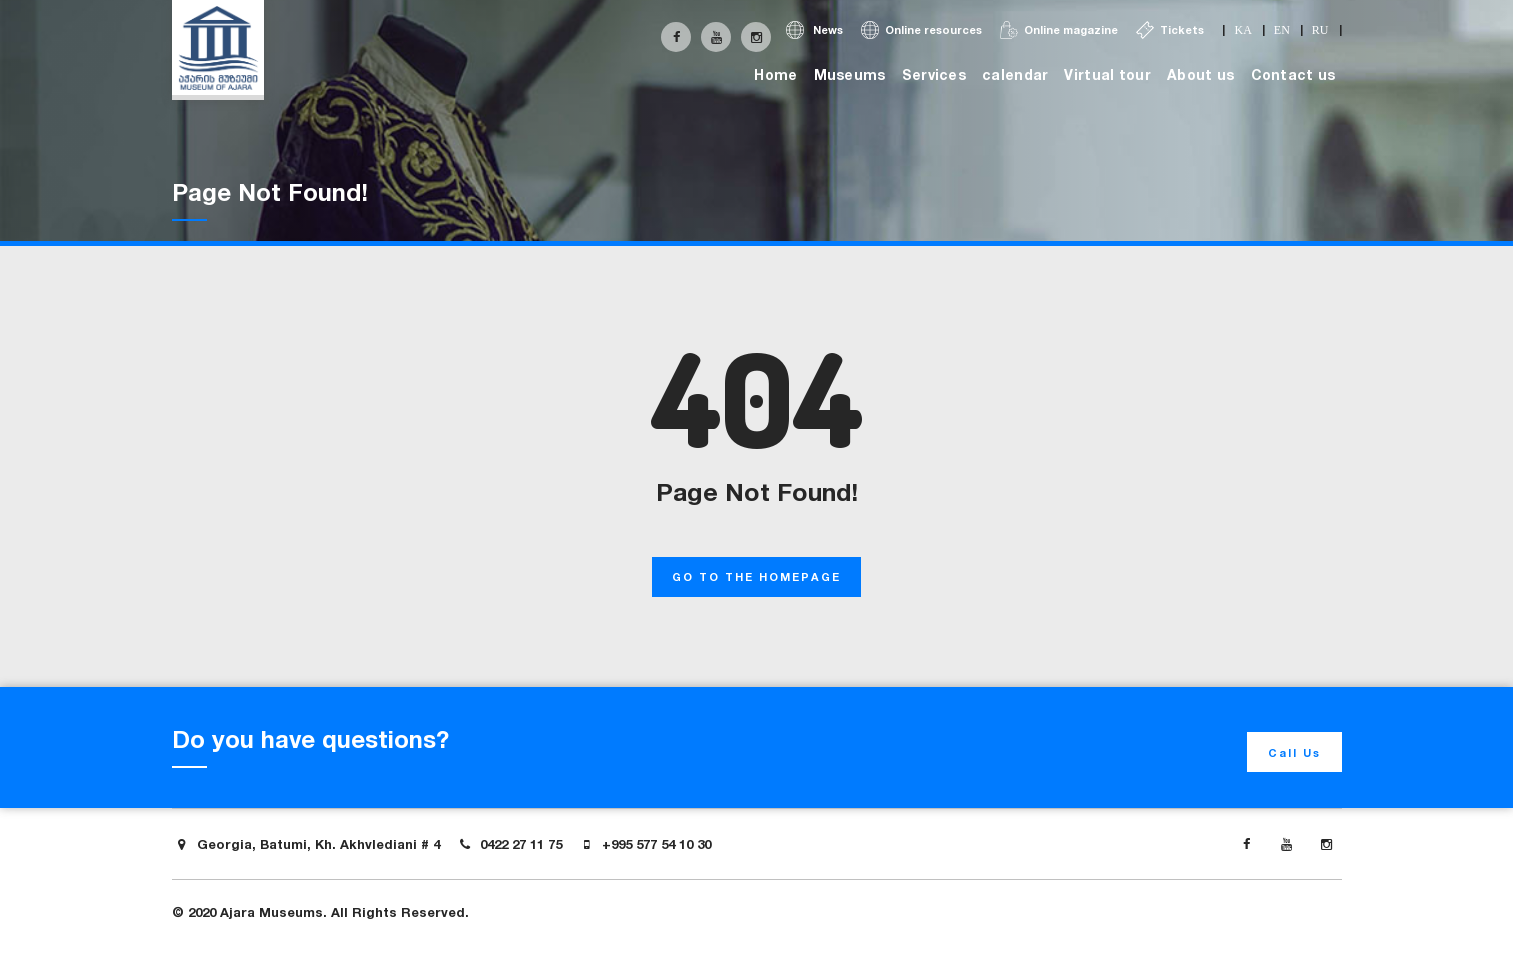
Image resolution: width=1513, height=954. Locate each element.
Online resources (921, 30)
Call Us (1294, 753)
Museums (850, 74)
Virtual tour (1107, 74)
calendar (1015, 74)
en (1282, 30)
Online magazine (1059, 30)
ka (1242, 30)
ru (1320, 30)
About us (1200, 74)
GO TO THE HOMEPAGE (756, 577)
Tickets (1170, 30)
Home (775, 74)
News (814, 30)
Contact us (1293, 74)
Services (934, 74)
